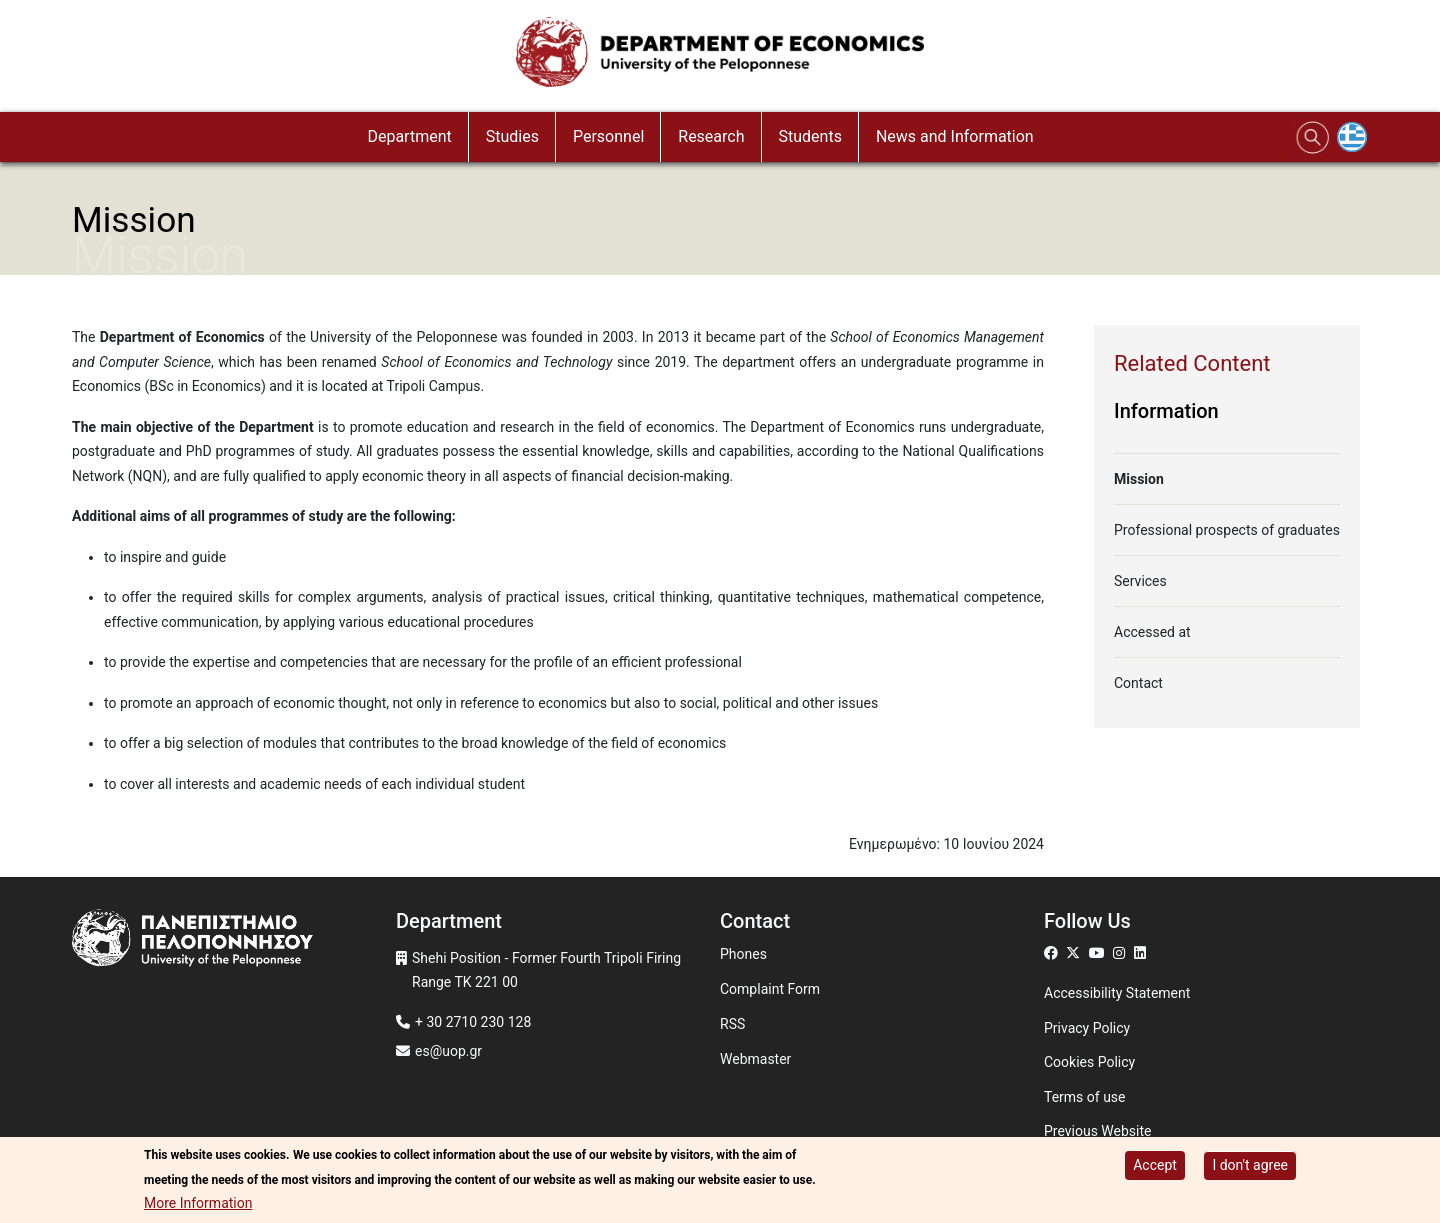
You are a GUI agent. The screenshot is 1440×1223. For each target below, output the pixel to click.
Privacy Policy (1087, 1028)
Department (409, 136)
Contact (1138, 683)
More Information (198, 1205)
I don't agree (1250, 1167)
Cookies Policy (1089, 1062)
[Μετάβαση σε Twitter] (1075, 953)
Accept (1155, 1167)
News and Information (955, 136)
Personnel (608, 136)
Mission (1139, 479)
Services (1140, 581)
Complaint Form (770, 989)
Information (1166, 411)
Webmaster (755, 1059)
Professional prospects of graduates (1227, 530)
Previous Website (1098, 1131)
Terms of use (1085, 1097)
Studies (512, 136)
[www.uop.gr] (234, 940)
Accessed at (1152, 632)
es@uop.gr (448, 1051)
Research (711, 136)
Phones (743, 954)
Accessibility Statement (1117, 993)
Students (810, 136)
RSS (732, 1024)
